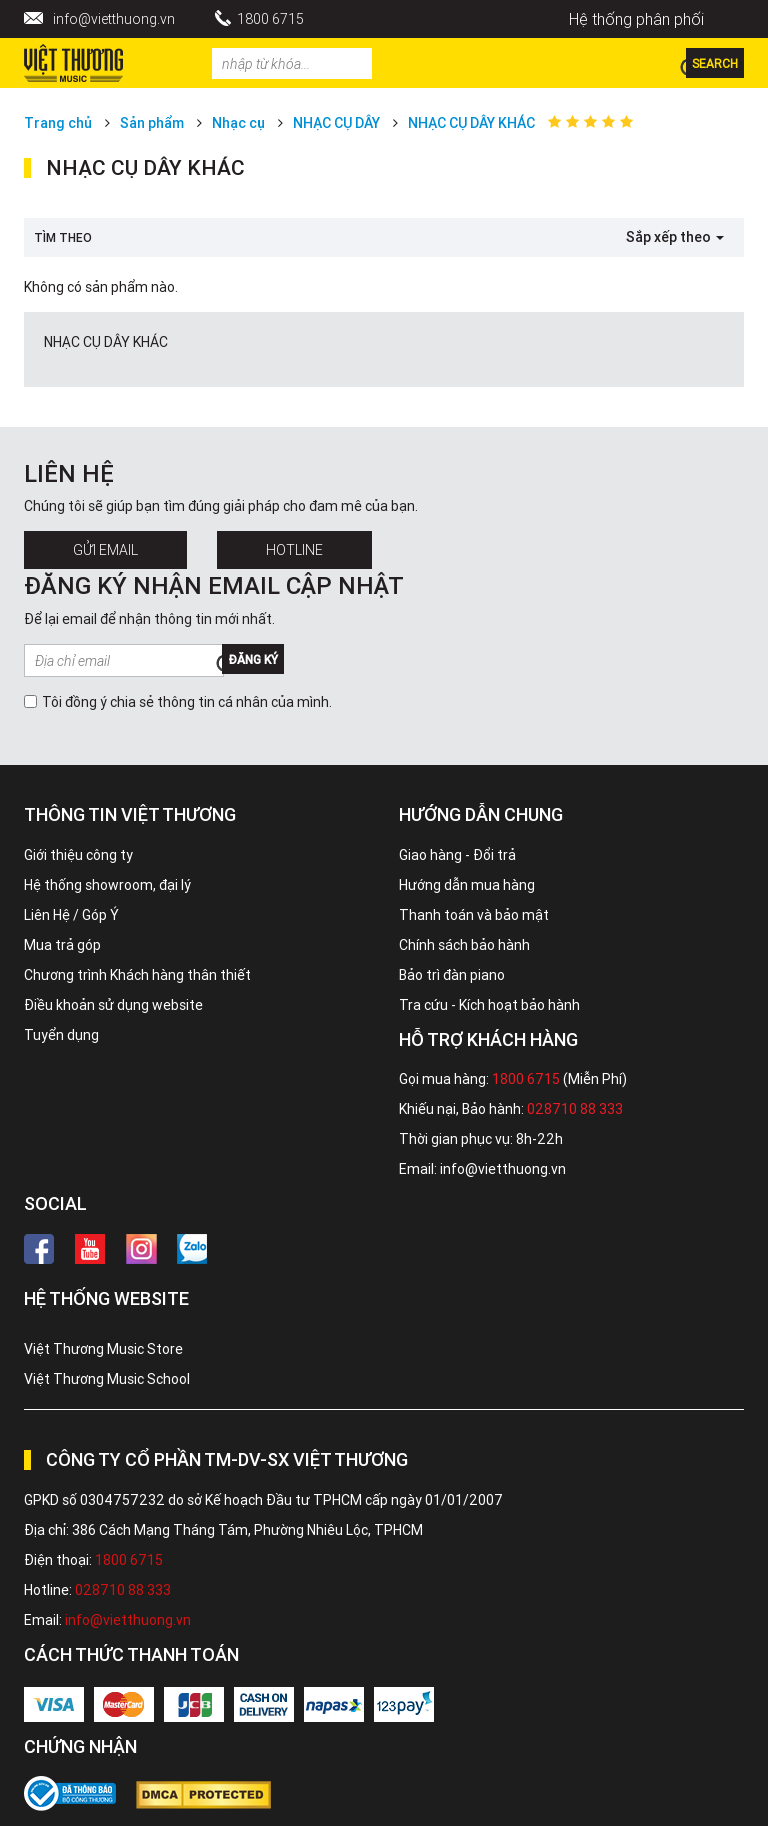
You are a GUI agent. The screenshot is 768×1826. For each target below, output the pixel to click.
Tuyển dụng (61, 1035)
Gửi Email (105, 550)
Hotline (294, 550)
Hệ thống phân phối (636, 19)
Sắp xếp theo (675, 237)
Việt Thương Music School (107, 1379)
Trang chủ (58, 123)
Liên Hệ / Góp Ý (71, 915)
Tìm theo (63, 237)
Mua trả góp (62, 945)
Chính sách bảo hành (464, 945)
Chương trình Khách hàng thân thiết (137, 975)
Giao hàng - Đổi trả (457, 855)
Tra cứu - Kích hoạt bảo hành (489, 1005)
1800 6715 (270, 19)
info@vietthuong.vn (114, 19)
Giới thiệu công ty (78, 855)
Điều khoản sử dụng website (113, 1005)
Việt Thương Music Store (103, 1349)
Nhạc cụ (238, 123)
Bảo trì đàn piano (452, 975)
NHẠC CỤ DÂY (336, 123)
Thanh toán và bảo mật (474, 915)
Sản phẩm (152, 123)
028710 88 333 (575, 1109)
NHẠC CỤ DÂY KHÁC (471, 123)
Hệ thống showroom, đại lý (107, 885)
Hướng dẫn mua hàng (467, 885)
